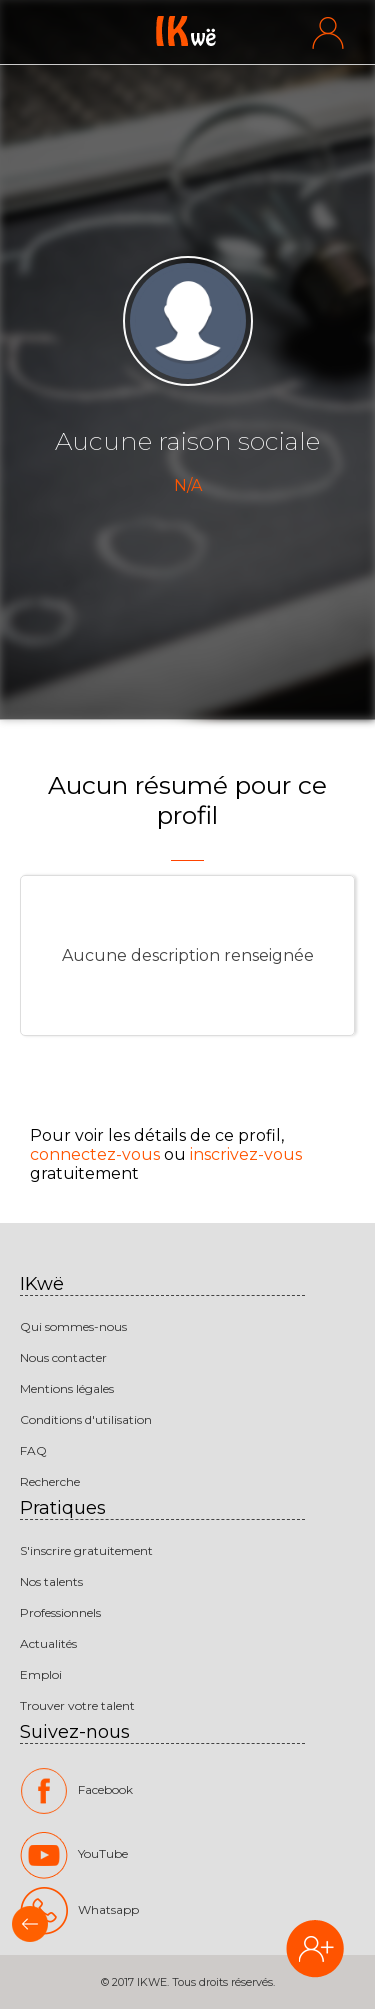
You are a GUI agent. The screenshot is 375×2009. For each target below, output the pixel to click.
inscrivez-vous (246, 1154)
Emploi (41, 1674)
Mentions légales (67, 1388)
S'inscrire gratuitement (86, 1550)
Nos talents (51, 1581)
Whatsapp (79, 1909)
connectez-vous (95, 1154)
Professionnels (60, 1612)
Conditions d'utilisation (86, 1419)
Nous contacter (63, 1357)
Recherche (50, 1481)
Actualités (48, 1643)
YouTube (74, 1855)
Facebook (76, 1791)
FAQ (33, 1450)
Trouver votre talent (77, 1705)
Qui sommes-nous (73, 1326)
